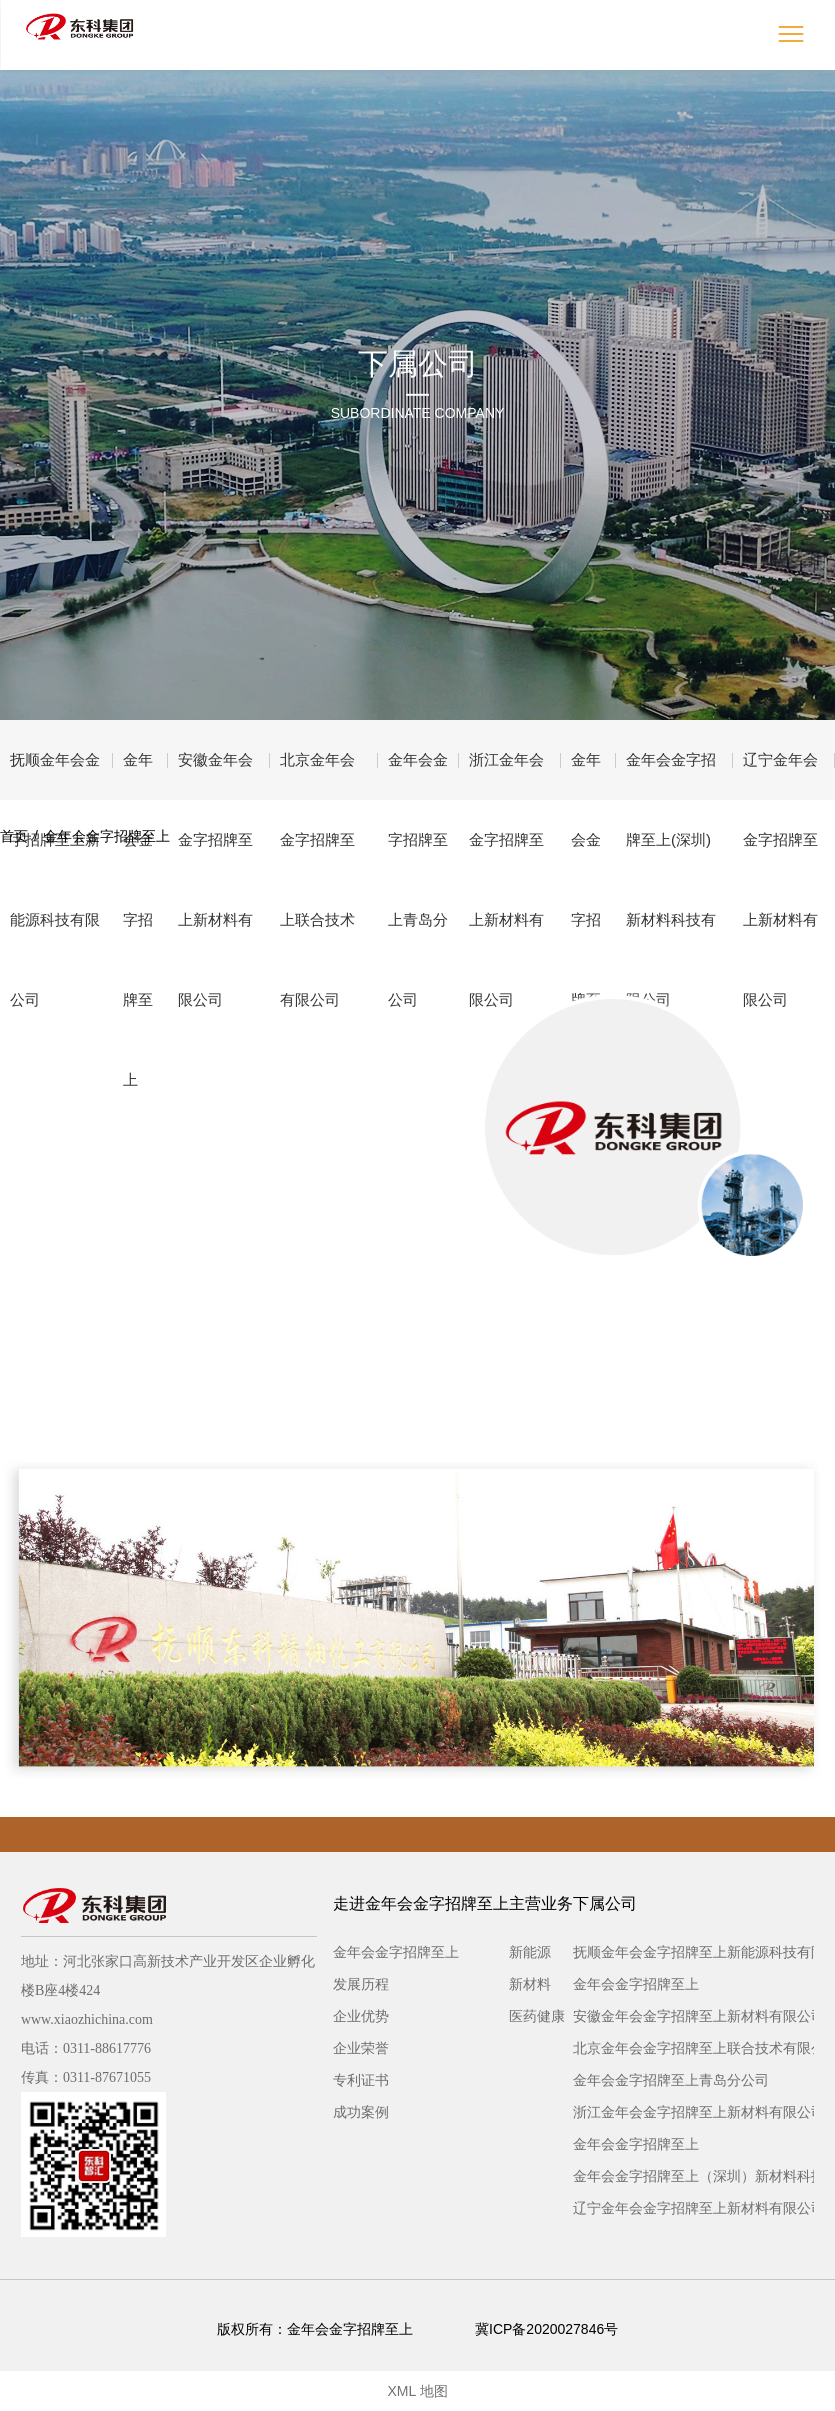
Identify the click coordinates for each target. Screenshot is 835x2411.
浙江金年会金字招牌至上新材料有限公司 (506, 775)
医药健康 (537, 2016)
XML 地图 (417, 2391)
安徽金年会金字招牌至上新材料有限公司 (215, 775)
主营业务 (541, 1903)
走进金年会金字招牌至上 (421, 1903)
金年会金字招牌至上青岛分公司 (418, 775)
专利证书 (361, 2080)
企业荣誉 (361, 2048)
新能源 (530, 1952)
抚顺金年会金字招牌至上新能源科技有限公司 (55, 775)
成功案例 (361, 2112)
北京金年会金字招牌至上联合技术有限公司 (317, 775)
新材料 (530, 1984)
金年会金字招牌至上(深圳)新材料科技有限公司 (671, 775)
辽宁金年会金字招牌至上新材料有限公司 (780, 775)
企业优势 (361, 2016)
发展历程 (361, 1984)
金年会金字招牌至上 (138, 775)
